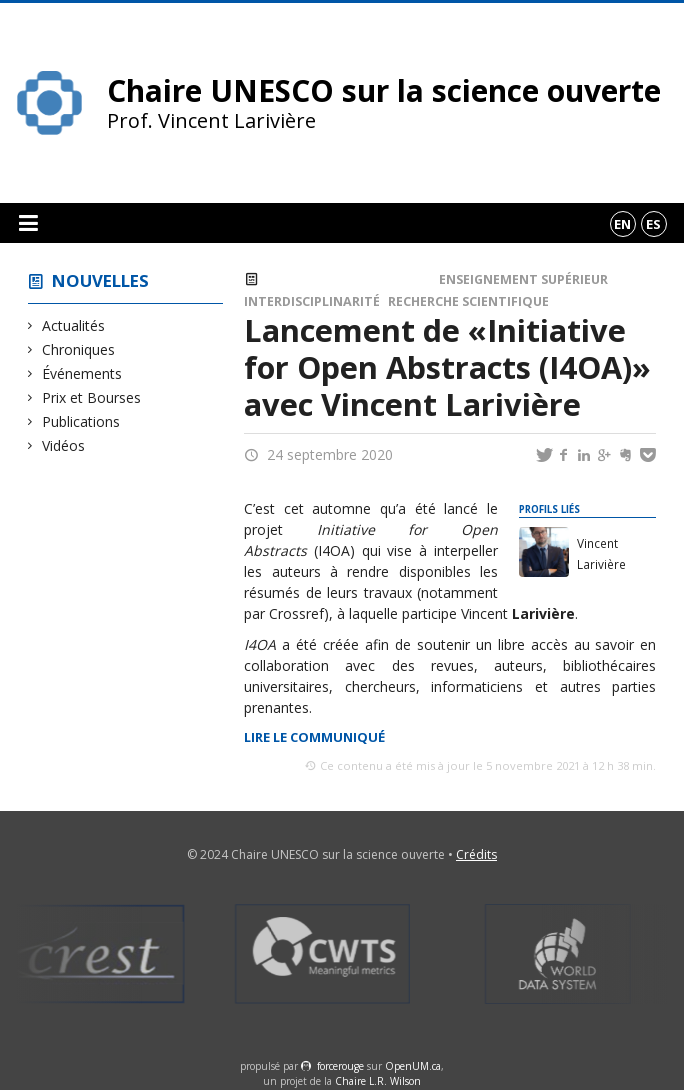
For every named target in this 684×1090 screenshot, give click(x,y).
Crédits (476, 854)
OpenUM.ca (413, 1066)
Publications (81, 421)
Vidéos (64, 445)
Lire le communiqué (314, 737)
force (340, 1066)
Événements (82, 373)
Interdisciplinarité (312, 301)
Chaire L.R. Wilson (378, 1081)
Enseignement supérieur (523, 279)
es (653, 224)
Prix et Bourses (92, 397)
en (622, 224)
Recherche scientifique (468, 301)
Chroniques (79, 349)
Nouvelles (100, 280)
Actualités (74, 325)
